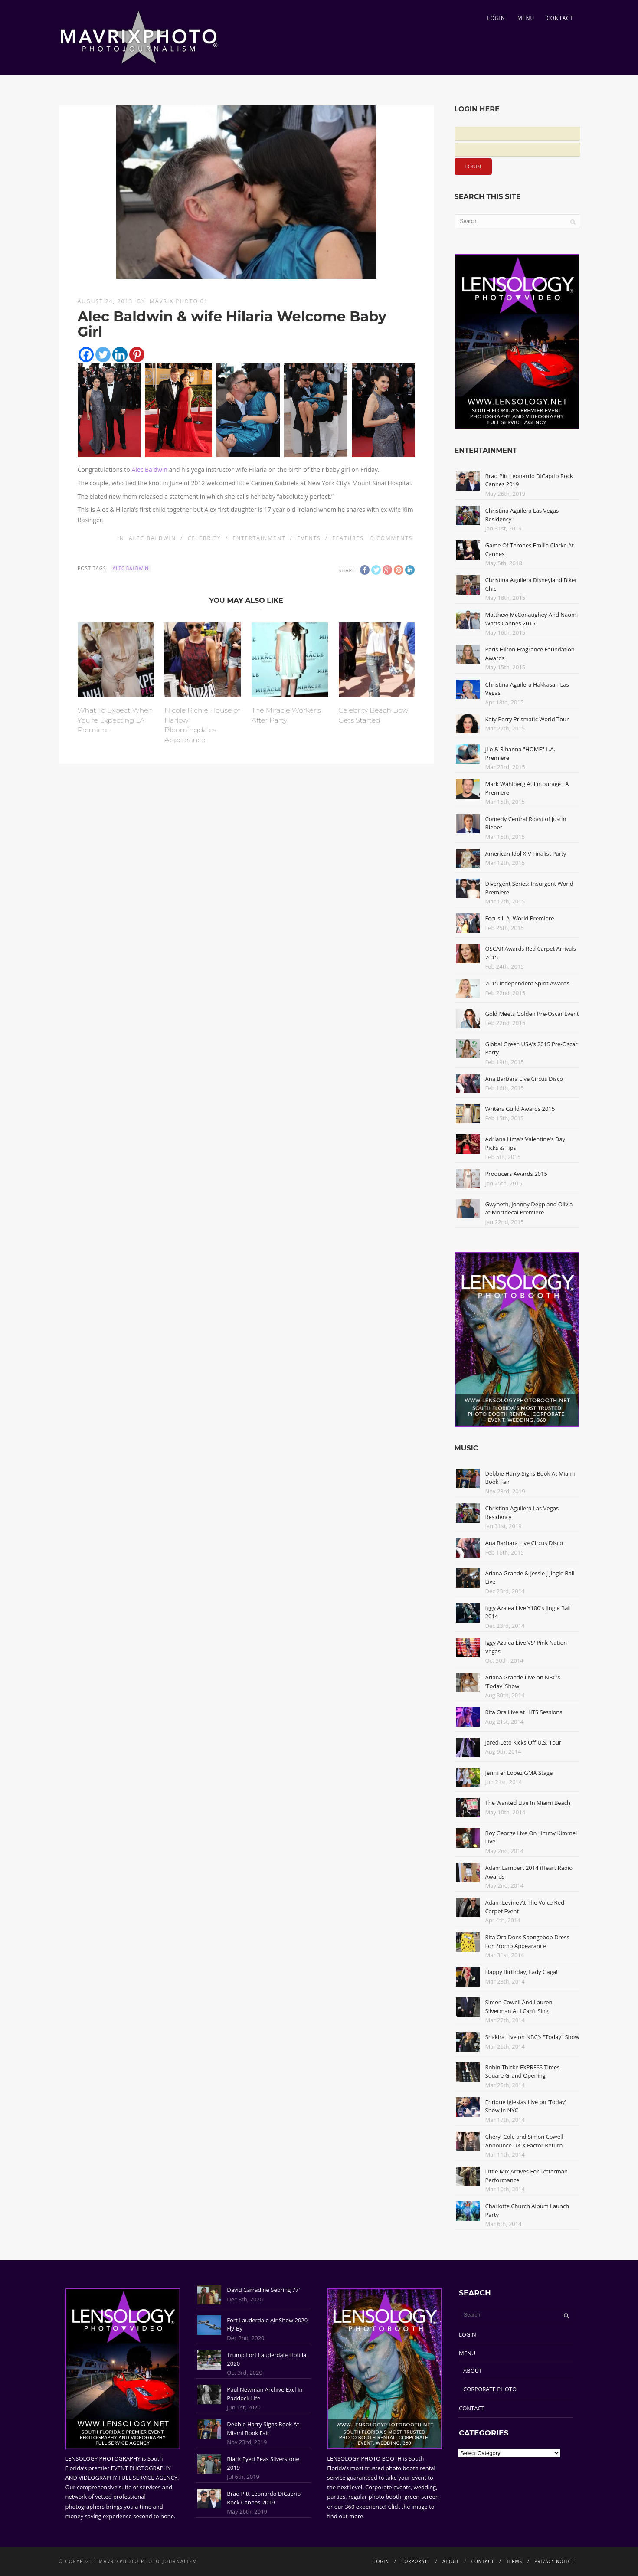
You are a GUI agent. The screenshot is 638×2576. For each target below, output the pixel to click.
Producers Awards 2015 (516, 1174)
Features (347, 538)
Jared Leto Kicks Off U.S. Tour (523, 1742)
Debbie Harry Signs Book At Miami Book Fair (263, 2428)
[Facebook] (86, 354)
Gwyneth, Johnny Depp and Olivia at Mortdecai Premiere (529, 1208)
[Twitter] (103, 354)
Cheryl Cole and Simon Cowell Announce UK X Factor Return (524, 2141)
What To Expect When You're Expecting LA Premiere (115, 720)
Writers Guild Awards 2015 (520, 1109)
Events (309, 538)
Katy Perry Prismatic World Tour (527, 719)
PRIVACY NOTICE (554, 2561)
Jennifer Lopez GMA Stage (519, 1773)
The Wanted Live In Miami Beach (528, 1803)
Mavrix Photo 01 (179, 301)
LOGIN (496, 18)
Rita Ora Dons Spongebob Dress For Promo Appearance (527, 1941)
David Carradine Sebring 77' (263, 2290)
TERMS (514, 2561)
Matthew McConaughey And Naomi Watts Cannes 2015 (531, 619)
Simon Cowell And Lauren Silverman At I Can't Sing (519, 2006)
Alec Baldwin (149, 469)
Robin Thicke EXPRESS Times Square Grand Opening (522, 2071)
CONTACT (559, 18)
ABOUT (472, 2370)
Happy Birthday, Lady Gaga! (521, 1972)
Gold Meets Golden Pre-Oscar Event (532, 1014)
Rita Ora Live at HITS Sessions (524, 1712)
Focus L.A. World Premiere (519, 918)
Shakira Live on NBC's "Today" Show (532, 2037)
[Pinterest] (136, 354)
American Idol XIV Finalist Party (525, 854)
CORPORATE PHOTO (490, 2389)
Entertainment (258, 538)
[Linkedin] (120, 354)
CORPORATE (415, 2561)
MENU (525, 18)
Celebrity (204, 538)
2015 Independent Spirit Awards (527, 983)
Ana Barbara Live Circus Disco (524, 1079)
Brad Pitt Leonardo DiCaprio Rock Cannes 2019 (264, 2498)
